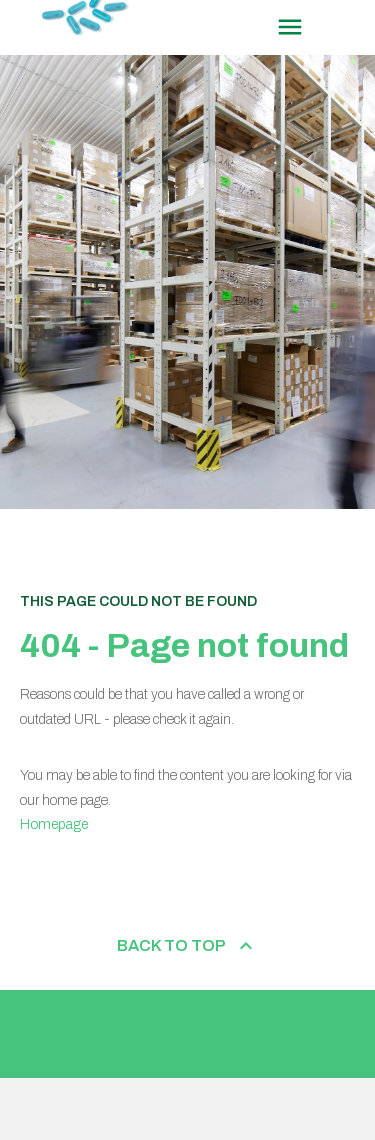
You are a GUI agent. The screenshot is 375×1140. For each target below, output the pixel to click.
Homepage (54, 824)
